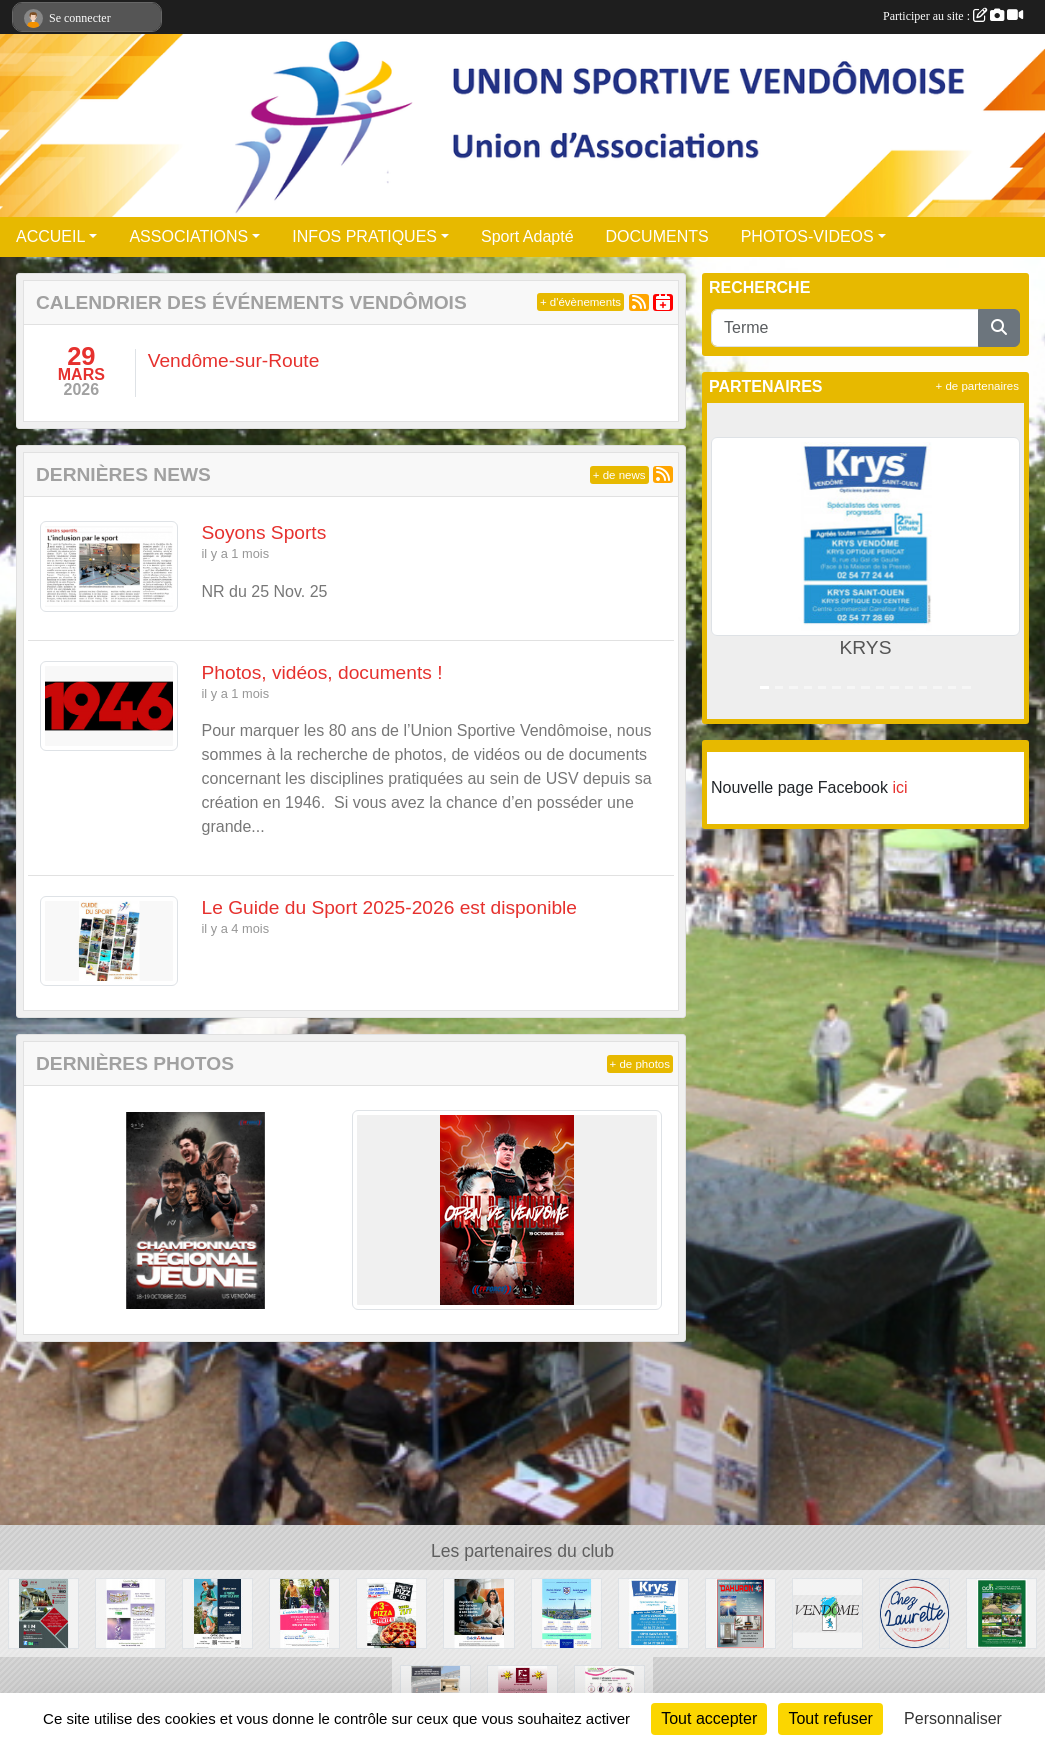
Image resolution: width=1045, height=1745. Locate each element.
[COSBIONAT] (130, 1612)
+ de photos (640, 1064)
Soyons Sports (264, 532)
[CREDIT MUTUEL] (478, 1612)
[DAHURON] (740, 1612)
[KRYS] (653, 1612)
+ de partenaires (977, 386)
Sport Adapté (527, 236)
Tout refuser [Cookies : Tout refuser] (830, 1718)
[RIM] (43, 1612)
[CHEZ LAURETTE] (914, 1612)
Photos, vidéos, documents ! (322, 672)
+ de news (619, 475)
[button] (726, 561)
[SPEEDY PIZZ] (391, 1612)
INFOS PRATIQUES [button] (364, 236)
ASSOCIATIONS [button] (188, 236)
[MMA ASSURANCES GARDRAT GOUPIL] (304, 1612)
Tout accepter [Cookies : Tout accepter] (709, 1718)
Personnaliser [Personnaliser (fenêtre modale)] (953, 1718)
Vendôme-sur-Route (234, 360)
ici (899, 787)
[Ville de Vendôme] (827, 1612)
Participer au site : (953, 16)
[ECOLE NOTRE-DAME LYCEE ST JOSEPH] (566, 1612)
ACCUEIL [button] (50, 236)
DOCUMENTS (657, 236)
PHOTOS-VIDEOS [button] (807, 236)
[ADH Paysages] (1001, 1612)
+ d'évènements (580, 302)
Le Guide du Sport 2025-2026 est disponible (390, 907)
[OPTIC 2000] (217, 1612)
